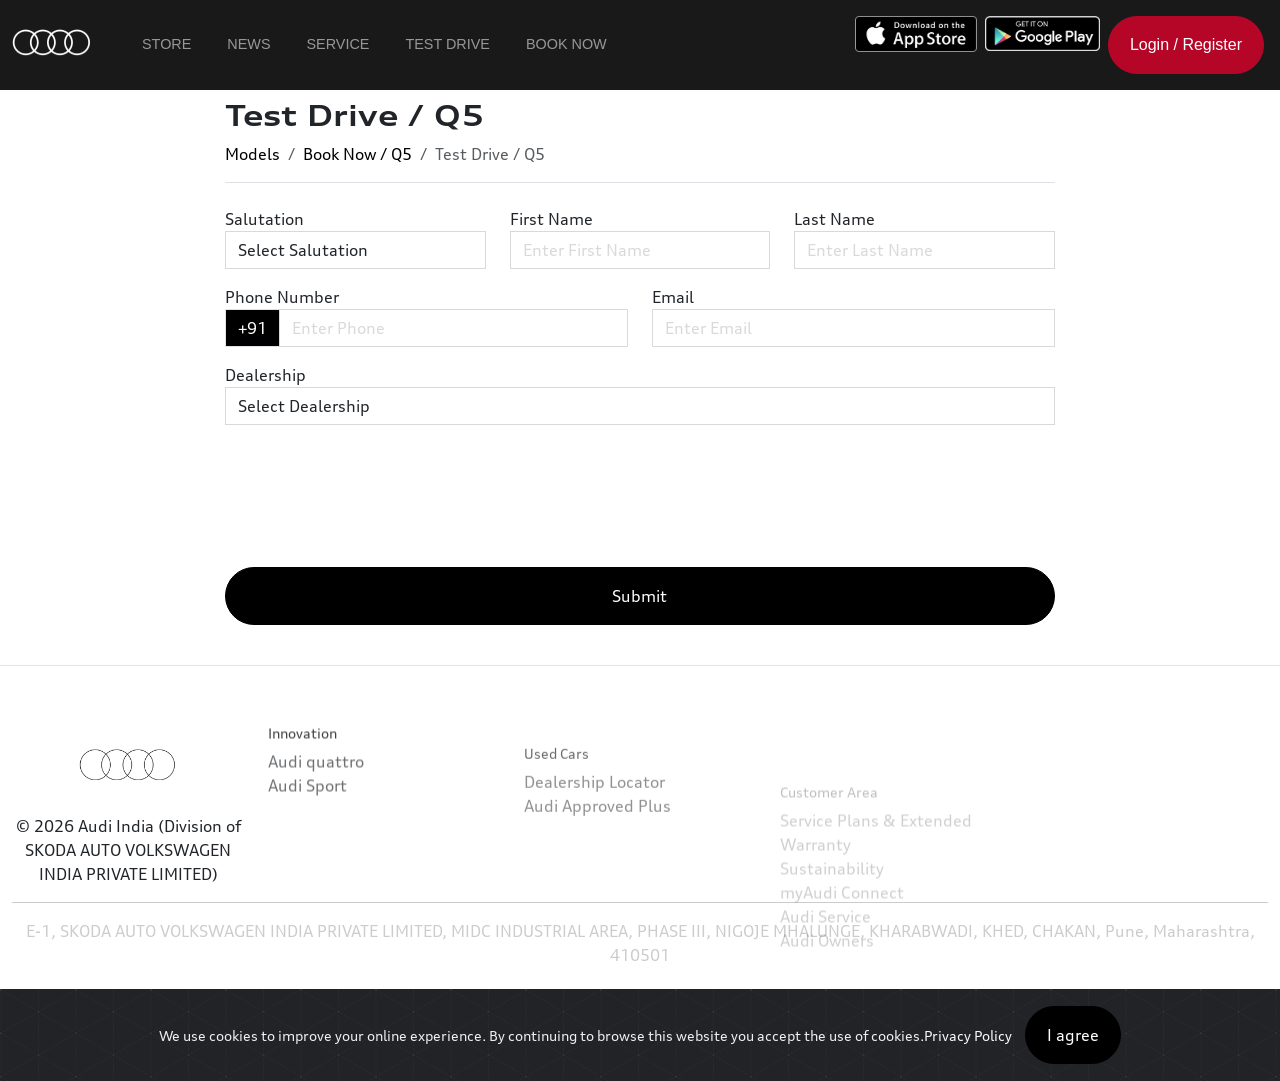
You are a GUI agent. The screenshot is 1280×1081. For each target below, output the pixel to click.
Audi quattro (316, 782)
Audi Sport (307, 806)
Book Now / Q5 (357, 154)
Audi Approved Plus (597, 845)
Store (166, 44)
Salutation (264, 219)
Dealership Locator (594, 821)
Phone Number (282, 297)
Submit (639, 596)
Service (338, 44)
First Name (551, 219)
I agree (1073, 1035)
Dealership (265, 375)
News (248, 44)
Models (252, 154)
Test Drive (447, 44)
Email (673, 297)
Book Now (566, 44)
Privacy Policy (968, 1035)
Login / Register (1186, 44)
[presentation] (377, 512)
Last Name (834, 219)
